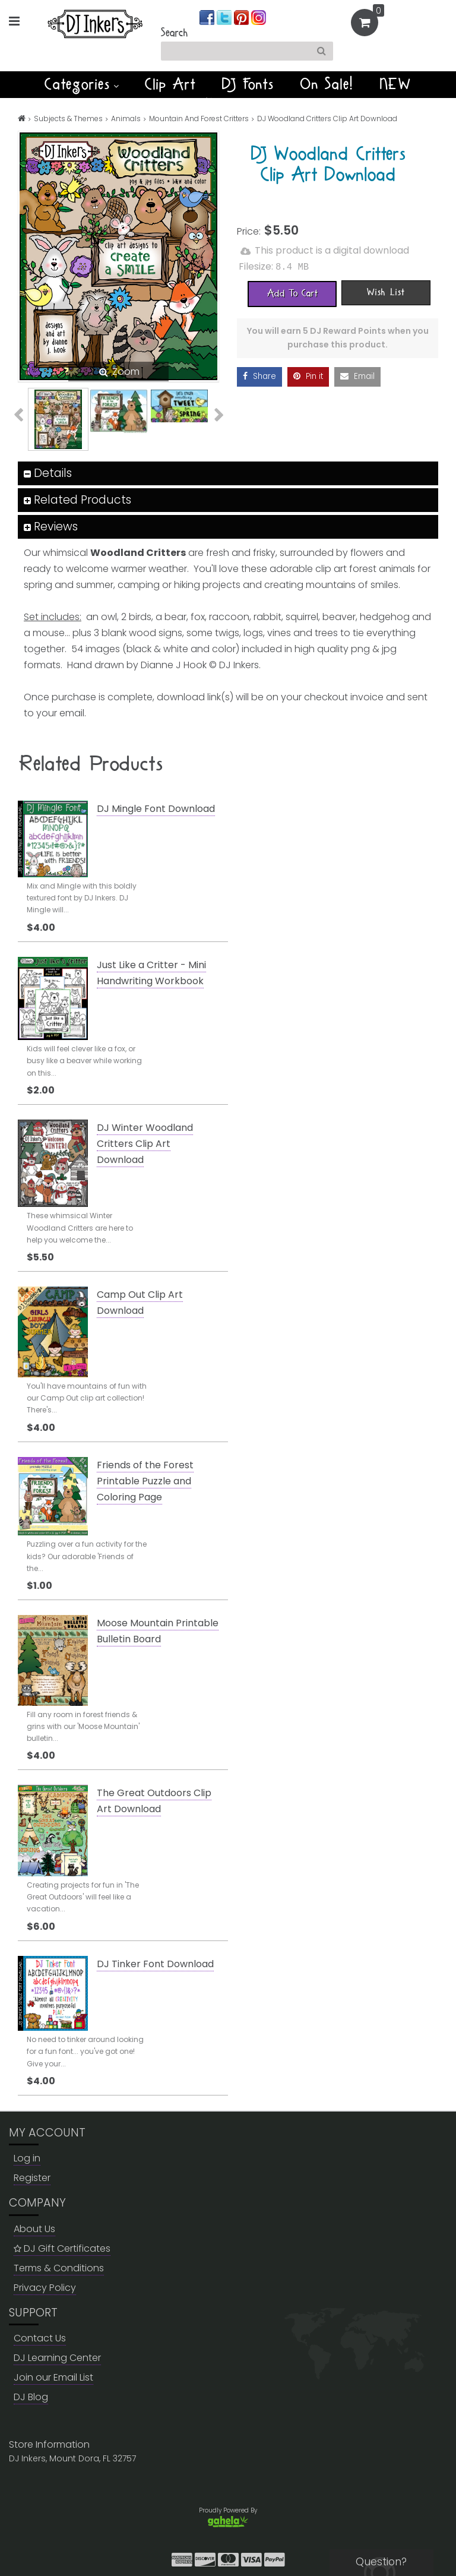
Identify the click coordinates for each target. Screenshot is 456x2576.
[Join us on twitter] (225, 17)
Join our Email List (53, 2377)
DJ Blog (31, 2397)
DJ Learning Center (57, 2358)
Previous (25, 414)
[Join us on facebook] (208, 17)
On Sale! (327, 84)
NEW (395, 84)
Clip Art (170, 84)
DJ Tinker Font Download (155, 1964)
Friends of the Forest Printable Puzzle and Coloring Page (145, 1481)
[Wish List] (385, 291)
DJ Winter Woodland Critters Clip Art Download (145, 1144)
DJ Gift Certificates (62, 2248)
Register (32, 2178)
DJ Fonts (248, 84)
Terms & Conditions (59, 2268)
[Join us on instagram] (258, 17)
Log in (27, 2158)
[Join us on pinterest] (242, 17)
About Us (34, 2229)
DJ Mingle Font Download (156, 809)
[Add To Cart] (292, 293)
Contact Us (40, 2338)
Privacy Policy (45, 2287)
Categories (82, 84)
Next (212, 414)
